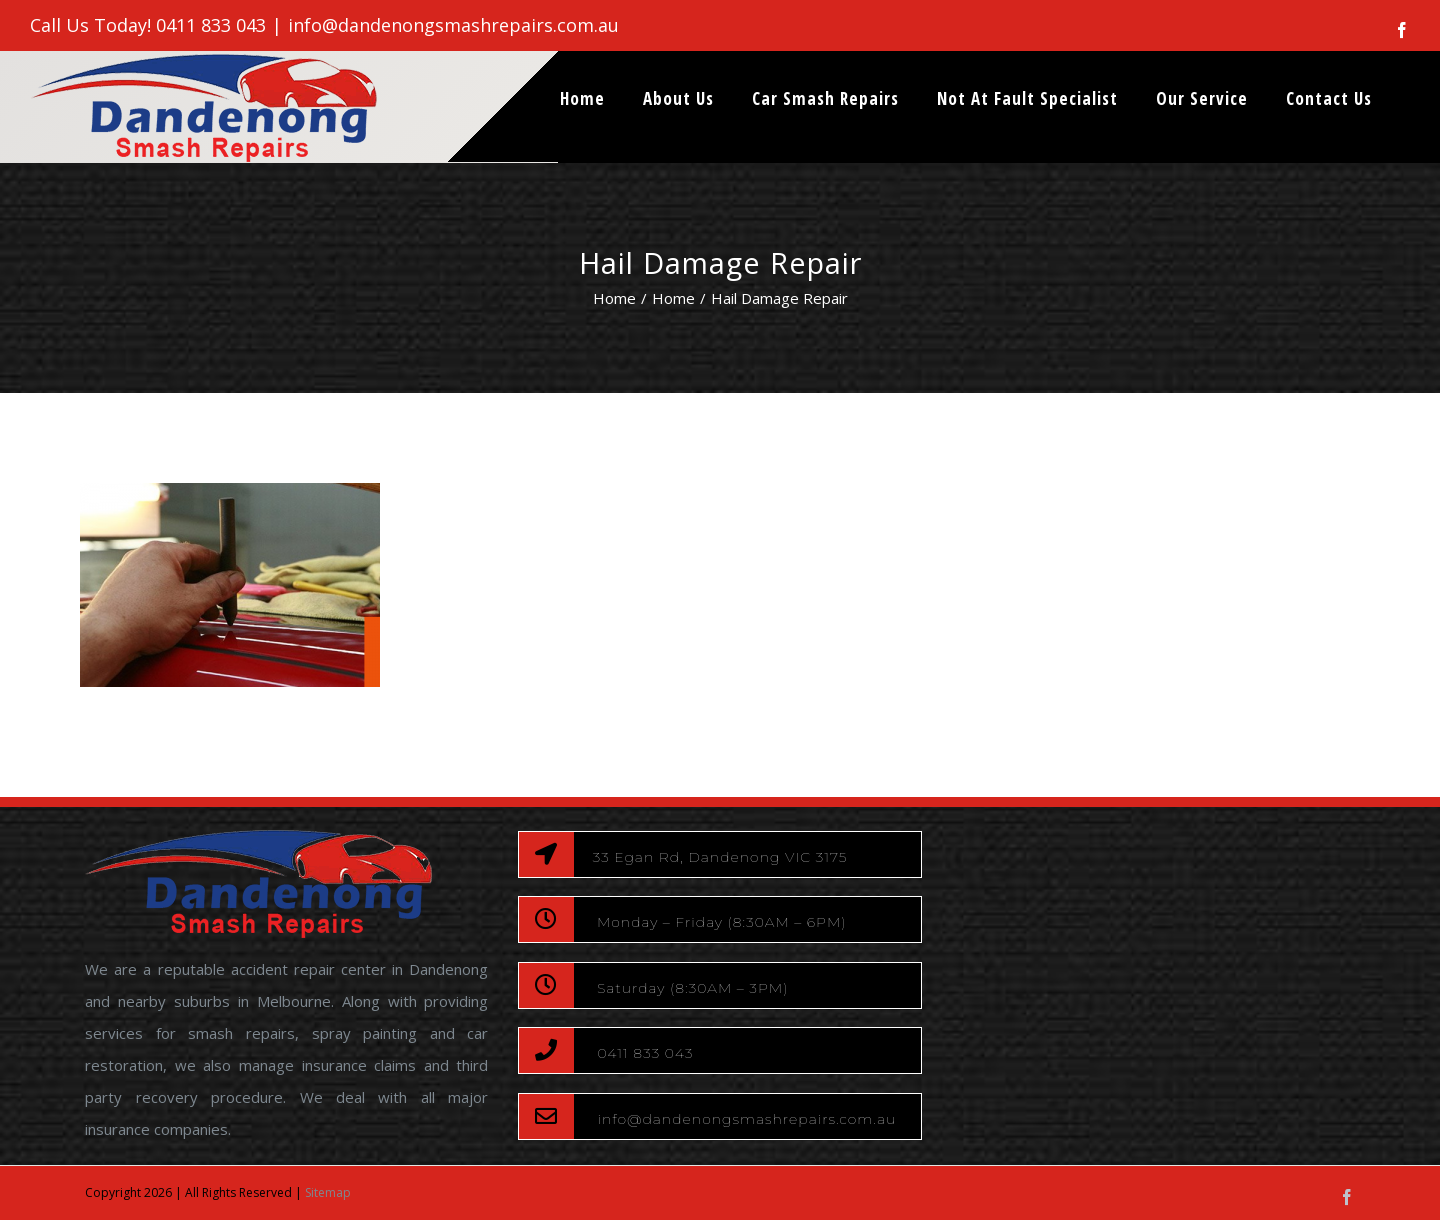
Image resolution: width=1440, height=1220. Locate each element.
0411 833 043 (211, 25)
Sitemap (328, 1192)
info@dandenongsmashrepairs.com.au (453, 25)
